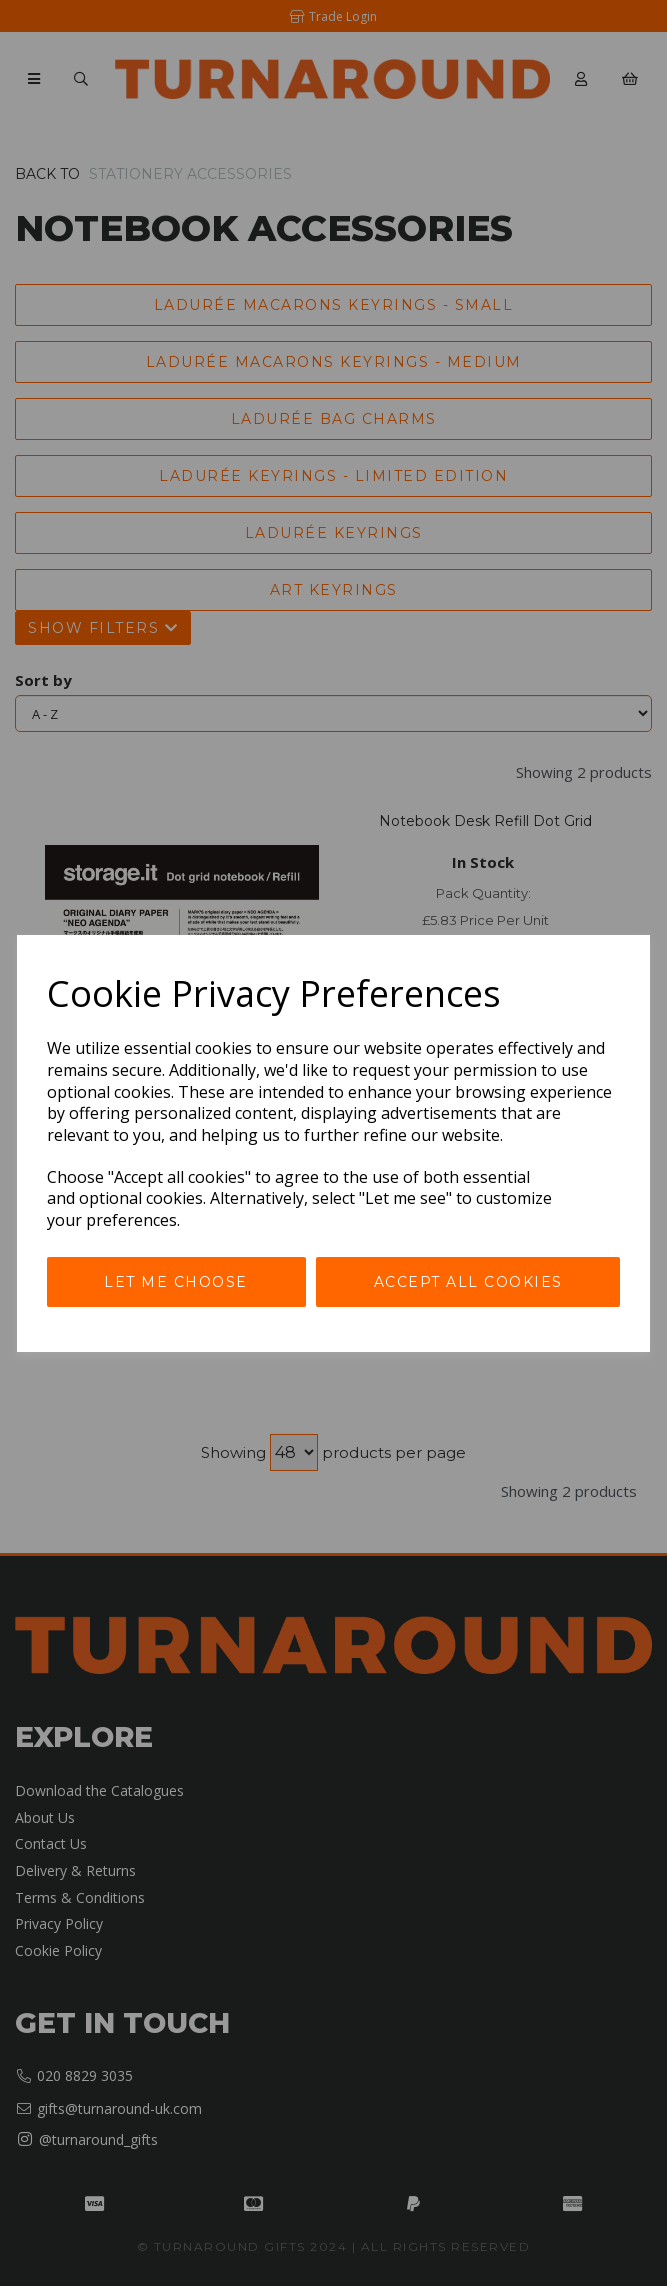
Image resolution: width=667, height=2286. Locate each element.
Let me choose (176, 1282)
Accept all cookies (468, 1282)
